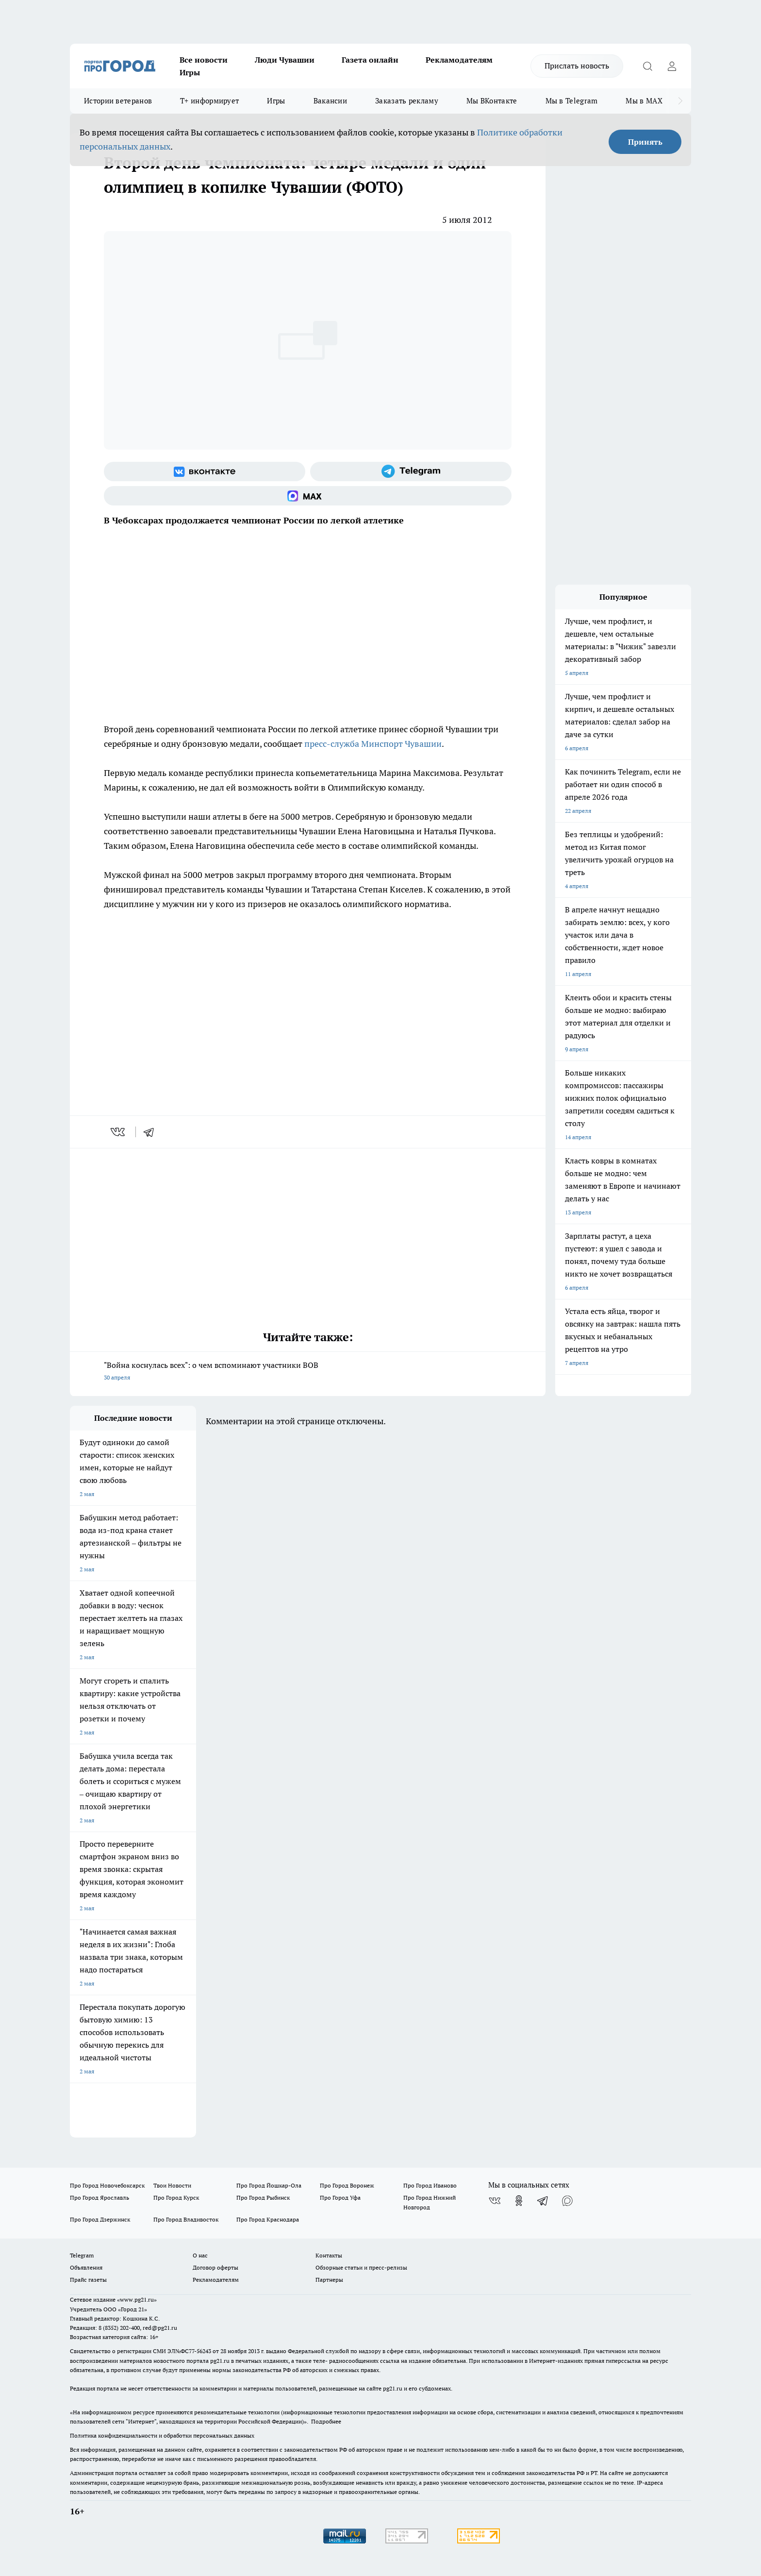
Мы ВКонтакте (491, 100)
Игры (190, 72)
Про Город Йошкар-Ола (268, 2185)
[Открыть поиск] (647, 66)
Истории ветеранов (118, 100)
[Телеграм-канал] (411, 471)
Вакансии (330, 100)
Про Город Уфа (340, 2197)
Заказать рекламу (406, 100)
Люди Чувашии (284, 60)
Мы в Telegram (572, 100)
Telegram (82, 2255)
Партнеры (329, 2279)
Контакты (328, 2255)
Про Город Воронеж (347, 2185)
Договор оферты (215, 2267)
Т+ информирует (209, 100)
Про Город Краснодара (267, 2219)
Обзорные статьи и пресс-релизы (361, 2267)
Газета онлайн (370, 60)
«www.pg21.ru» (137, 2299)
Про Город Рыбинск (263, 2197)
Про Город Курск (176, 2197)
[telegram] (152, 1132)
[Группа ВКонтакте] (204, 471)
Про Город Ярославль (99, 2197)
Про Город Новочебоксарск (107, 2185)
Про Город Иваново (430, 2185)
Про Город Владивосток (185, 2219)
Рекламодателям (459, 60)
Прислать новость (577, 65)
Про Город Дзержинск (100, 2219)
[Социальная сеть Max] (308, 495)
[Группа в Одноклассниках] (519, 2200)
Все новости (204, 60)
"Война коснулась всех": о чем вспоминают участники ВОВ (308, 1372)
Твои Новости (172, 2185)
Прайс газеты (88, 2279)
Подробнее (326, 2421)
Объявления (86, 2267)
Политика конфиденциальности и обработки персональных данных (162, 2435)
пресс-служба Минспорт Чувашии (373, 743)
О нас (200, 2255)
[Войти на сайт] (671, 66)
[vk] (118, 1132)
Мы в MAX (644, 100)
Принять (645, 142)
